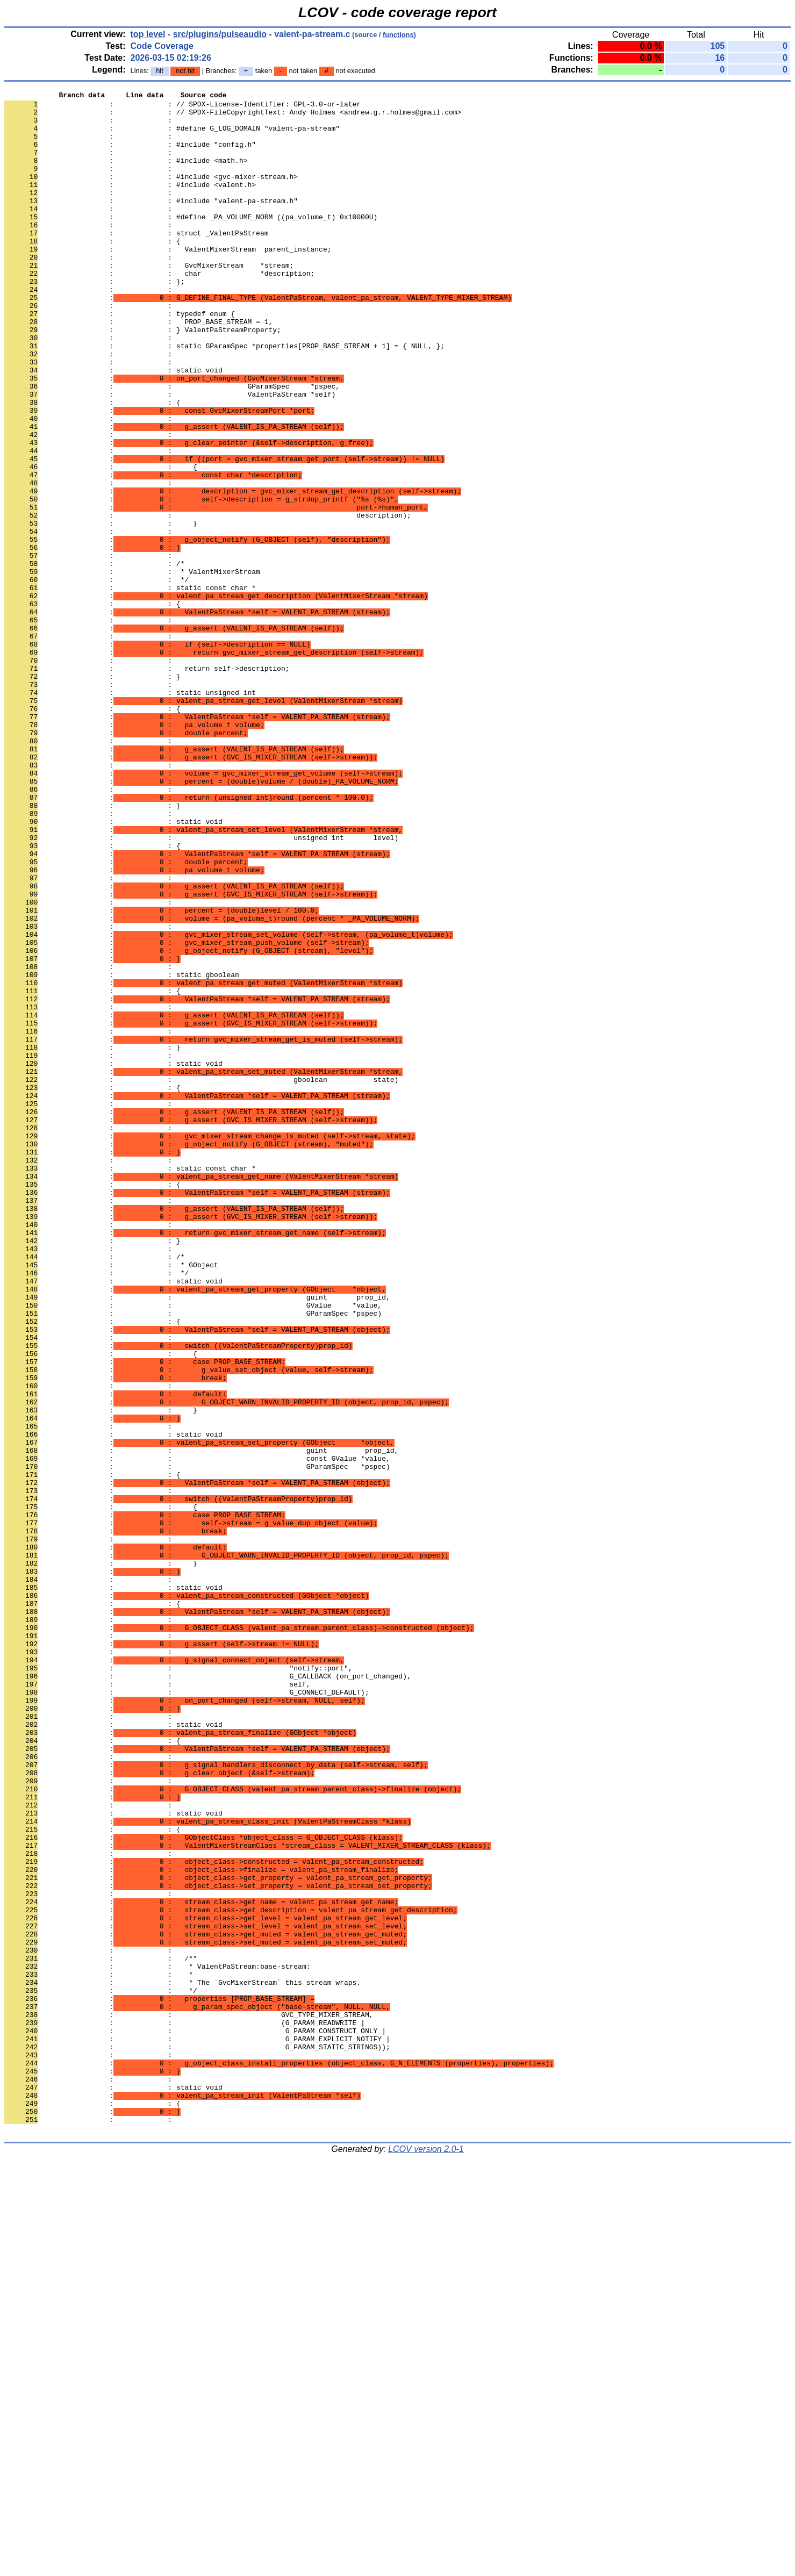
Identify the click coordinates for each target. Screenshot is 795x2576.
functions (398, 35)
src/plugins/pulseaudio (220, 34)
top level (148, 34)
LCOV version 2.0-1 (426, 2556)
